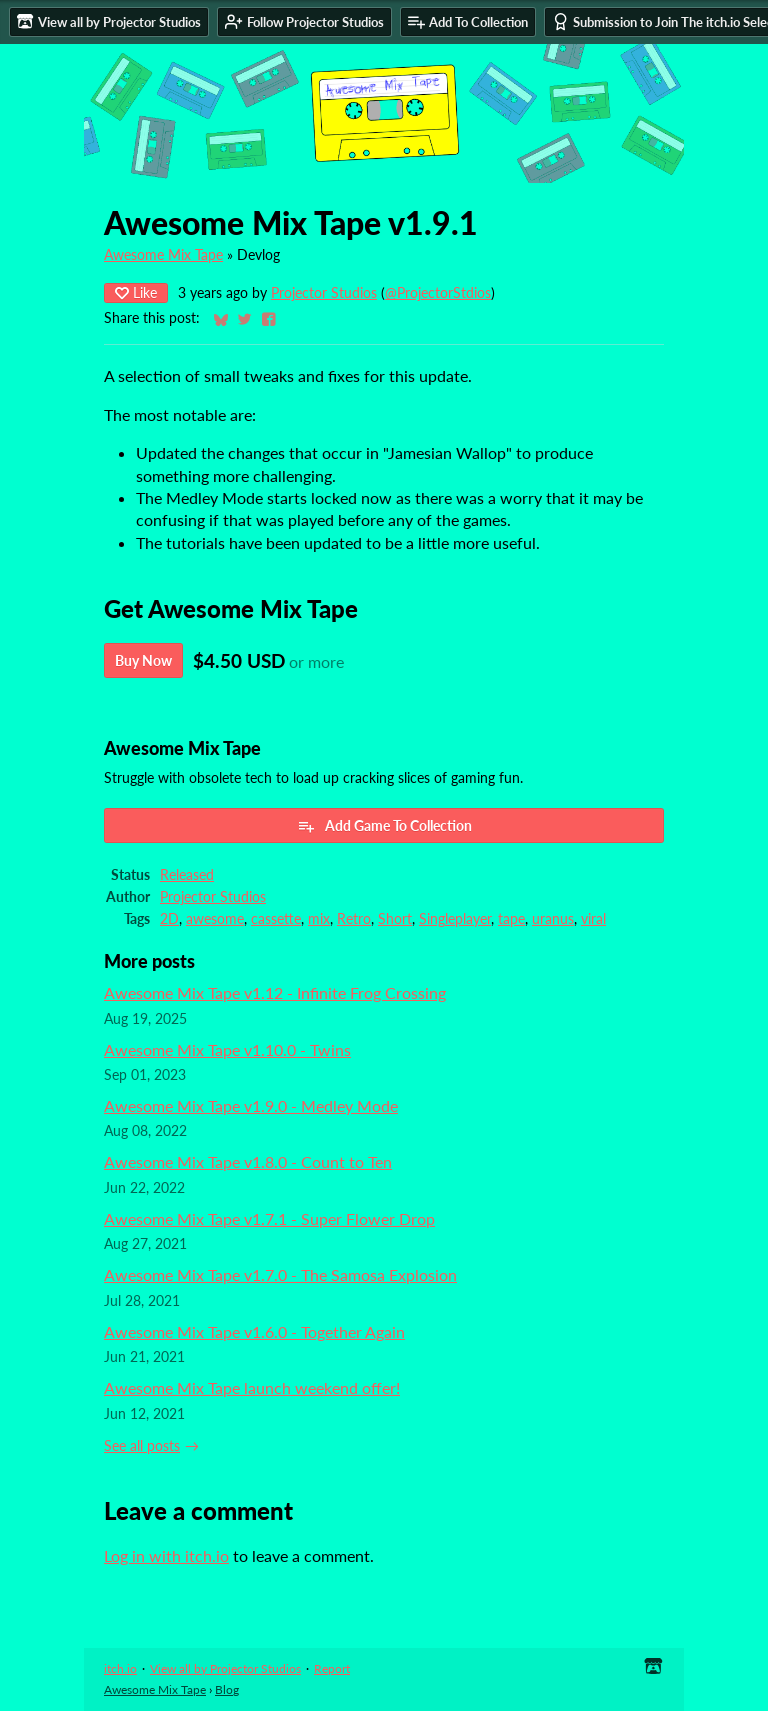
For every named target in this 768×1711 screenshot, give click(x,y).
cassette (276, 919)
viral (593, 919)
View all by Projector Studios (225, 1668)
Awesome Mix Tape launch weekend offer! (252, 1387)
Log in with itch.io (166, 1555)
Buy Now (143, 660)
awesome (215, 919)
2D (169, 919)
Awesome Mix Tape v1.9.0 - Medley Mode (251, 1105)
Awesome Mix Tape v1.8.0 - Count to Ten (248, 1161)
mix (319, 919)
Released (187, 875)
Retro (354, 919)
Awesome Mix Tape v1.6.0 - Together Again (254, 1331)
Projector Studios (324, 293)
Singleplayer (455, 919)
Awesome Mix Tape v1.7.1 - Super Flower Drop (269, 1218)
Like (136, 292)
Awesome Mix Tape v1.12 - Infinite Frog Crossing (275, 992)
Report (332, 1668)
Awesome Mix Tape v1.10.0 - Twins (227, 1049)
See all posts (142, 1446)
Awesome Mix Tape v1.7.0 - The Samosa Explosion (280, 1274)
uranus (553, 919)
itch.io (120, 1668)
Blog (227, 1689)
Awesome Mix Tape (163, 255)
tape (511, 919)
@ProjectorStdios (438, 293)
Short (395, 919)
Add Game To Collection (384, 826)
